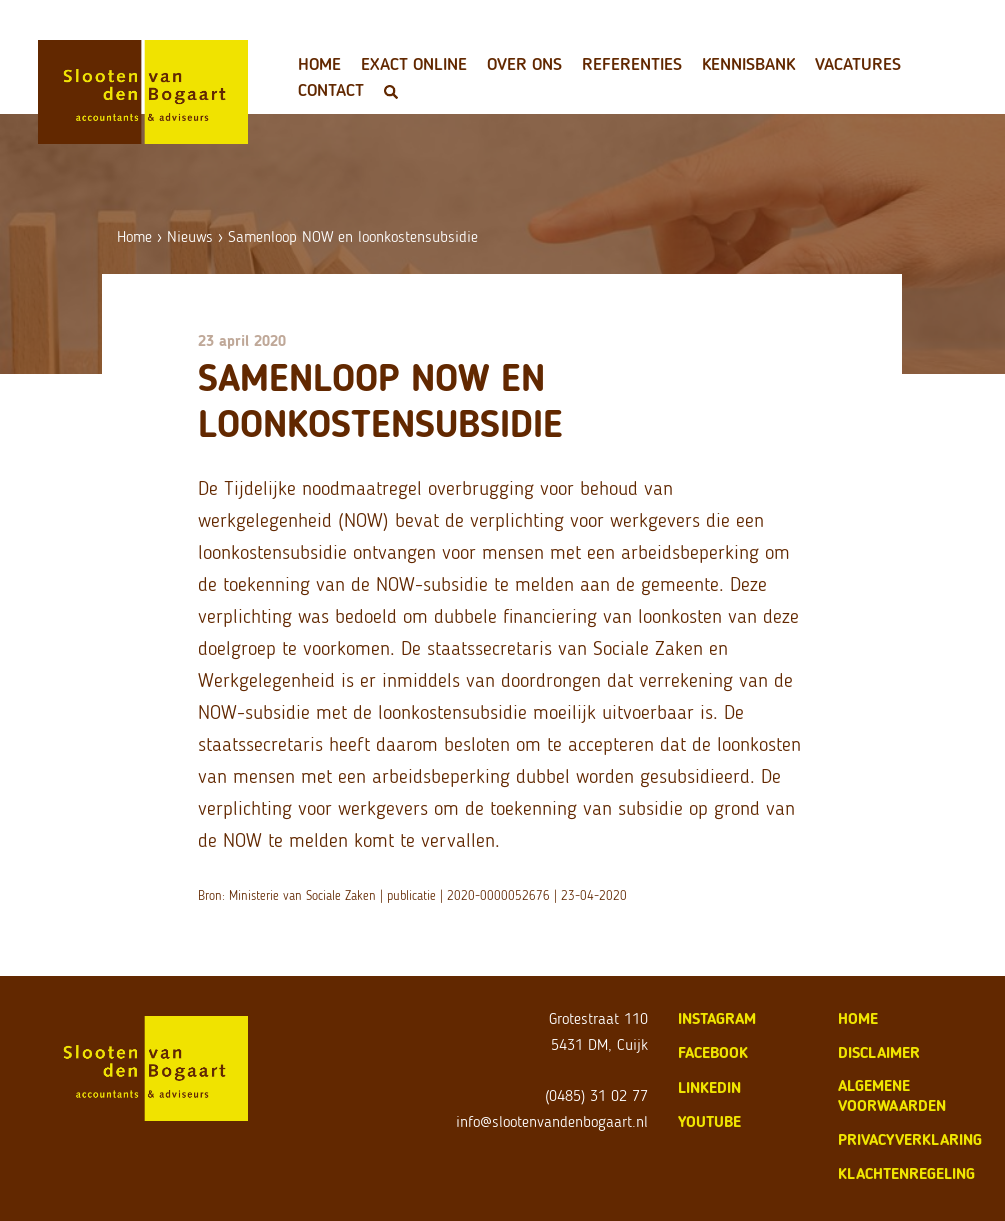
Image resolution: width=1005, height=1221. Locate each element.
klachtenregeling (906, 1173)
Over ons (524, 64)
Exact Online (414, 64)
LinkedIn (709, 1087)
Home (319, 64)
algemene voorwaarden (892, 1095)
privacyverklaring (910, 1139)
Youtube (709, 1121)
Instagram (717, 1018)
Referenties (632, 64)
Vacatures (858, 64)
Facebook (713, 1052)
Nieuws (190, 236)
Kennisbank (748, 64)
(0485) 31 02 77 (596, 1095)
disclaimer (879, 1052)
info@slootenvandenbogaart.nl (552, 1121)
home (858, 1018)
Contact (331, 90)
